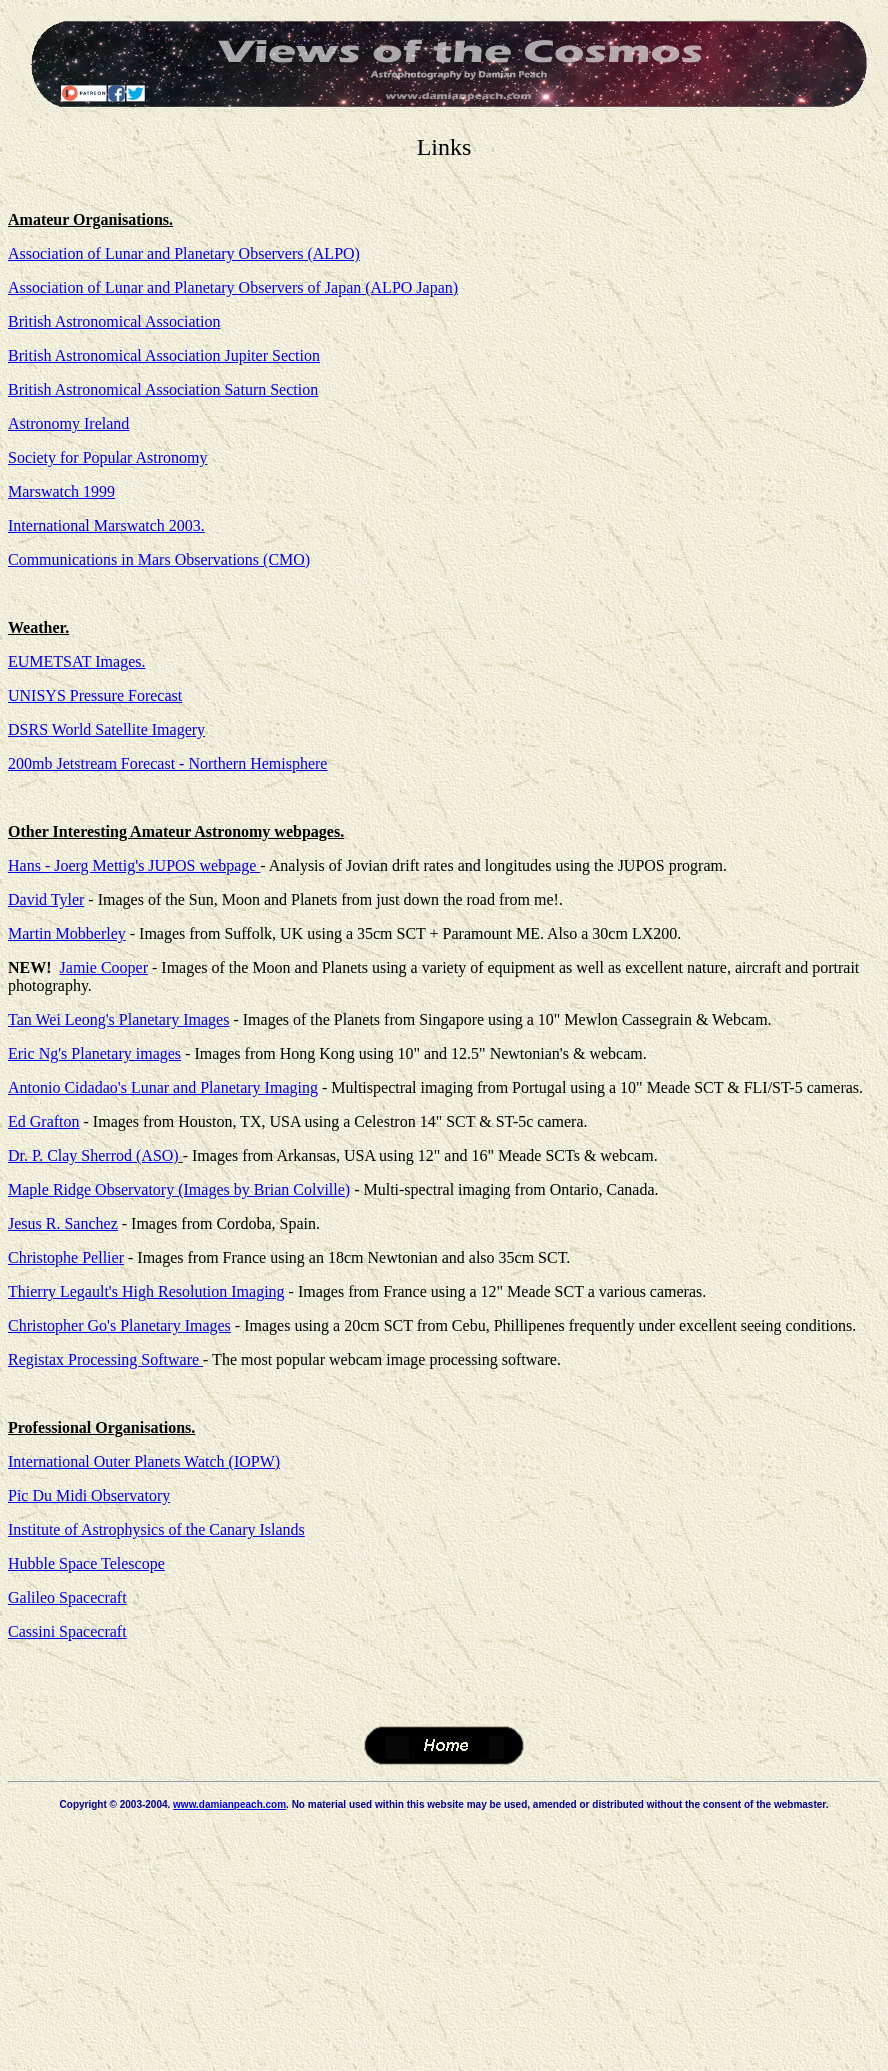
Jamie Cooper (104, 967)
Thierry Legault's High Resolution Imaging (146, 1291)
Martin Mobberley (67, 933)
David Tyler (46, 899)
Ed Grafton (44, 1121)
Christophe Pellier (66, 1257)
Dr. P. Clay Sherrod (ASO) (93, 1155)
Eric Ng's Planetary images (94, 1053)
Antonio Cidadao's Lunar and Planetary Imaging (163, 1087)
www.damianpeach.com (229, 1804)
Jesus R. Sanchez (63, 1223)
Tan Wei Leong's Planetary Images (118, 1019)
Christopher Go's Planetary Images (119, 1325)
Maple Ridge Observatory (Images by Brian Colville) (179, 1189)
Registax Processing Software (105, 1359)
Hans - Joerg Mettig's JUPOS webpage (134, 865)
